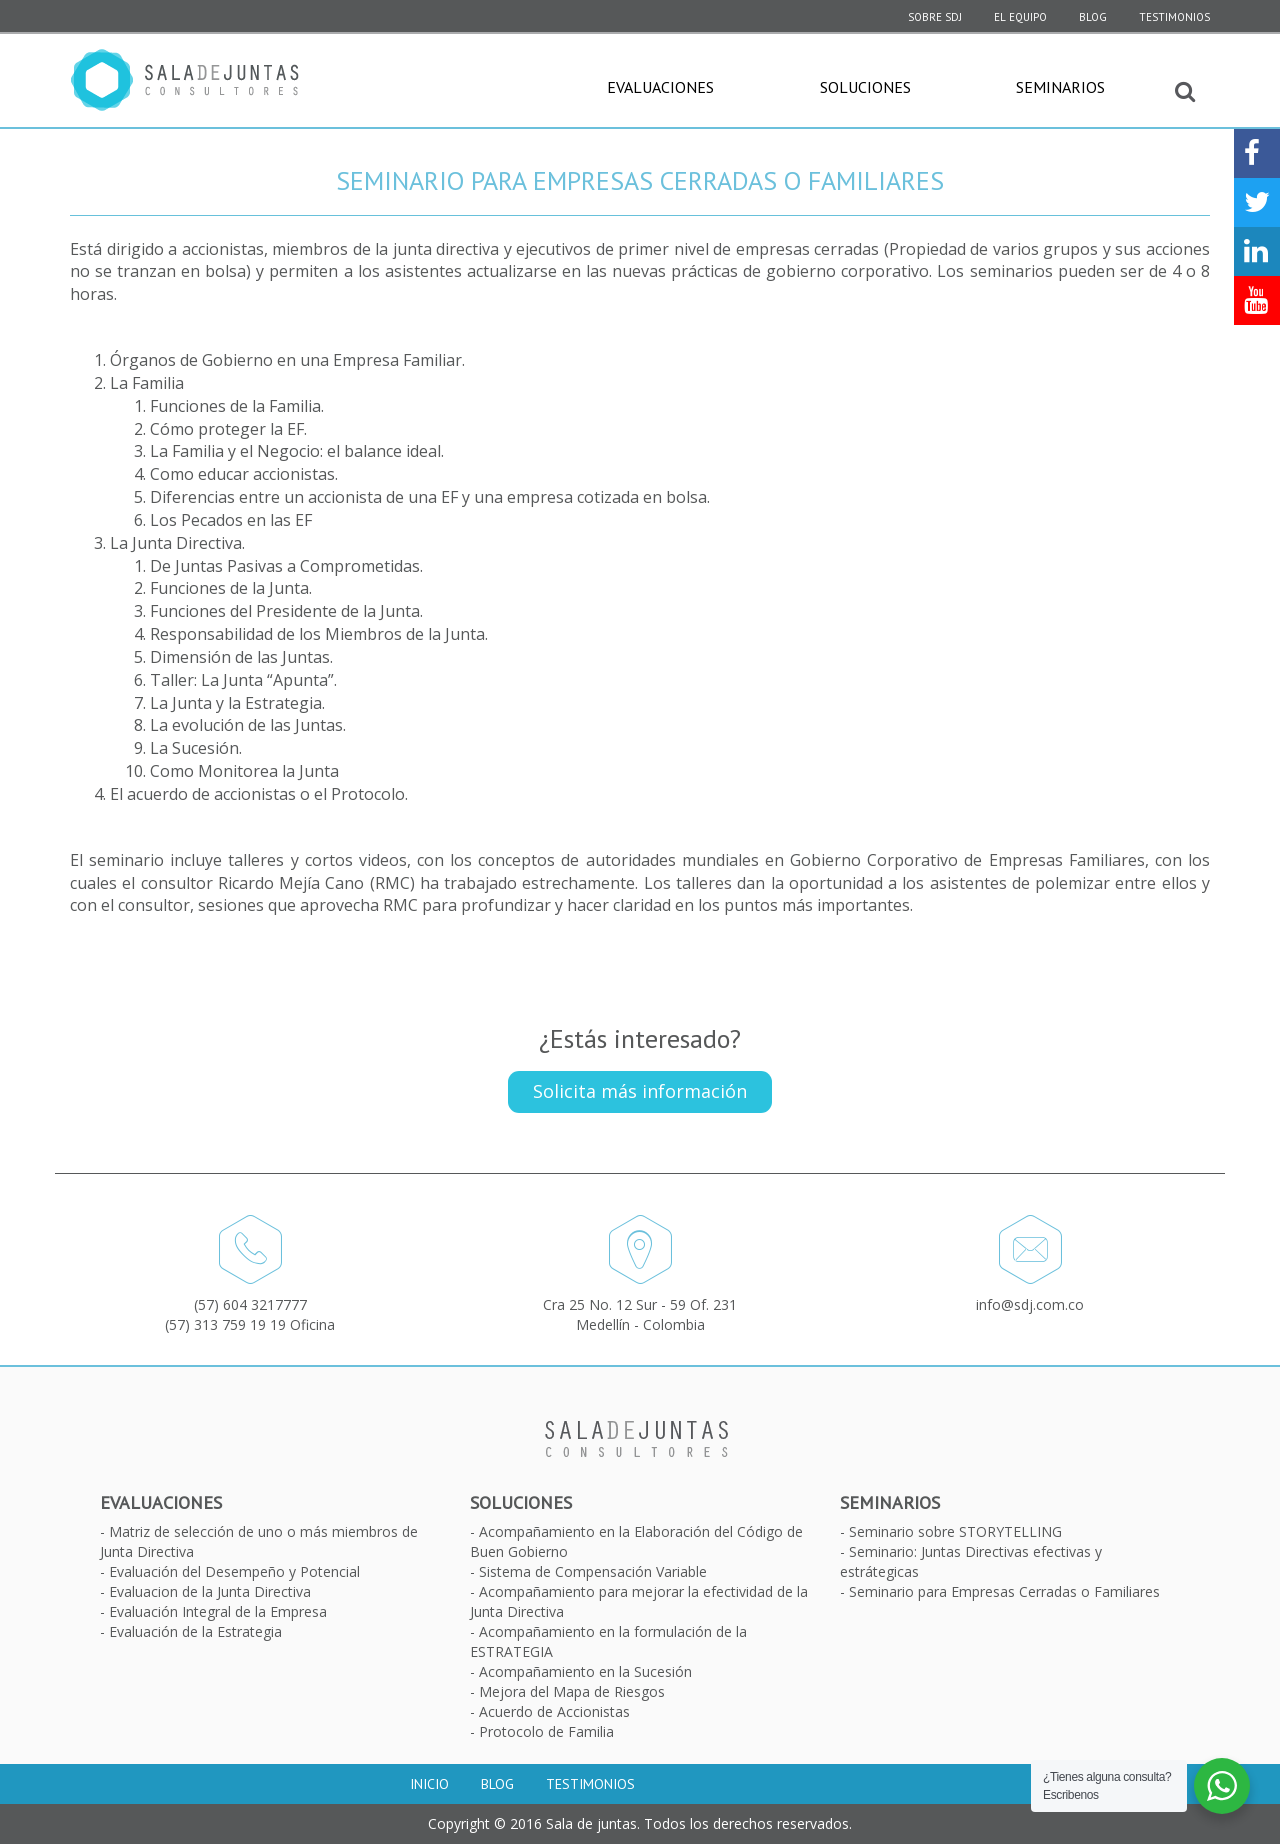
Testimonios (1174, 17)
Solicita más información (640, 1091)
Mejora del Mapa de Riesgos (572, 1691)
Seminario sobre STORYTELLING (955, 1531)
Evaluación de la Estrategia (195, 1631)
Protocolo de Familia (546, 1731)
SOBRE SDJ (935, 17)
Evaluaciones (660, 87)
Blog (1093, 17)
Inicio (429, 1784)
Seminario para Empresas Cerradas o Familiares (1004, 1591)
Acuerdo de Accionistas (554, 1711)
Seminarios (1060, 87)
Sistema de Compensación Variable (593, 1571)
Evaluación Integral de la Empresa (218, 1611)
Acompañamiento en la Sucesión (585, 1671)
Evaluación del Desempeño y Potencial (234, 1571)
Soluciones (865, 87)
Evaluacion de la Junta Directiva (210, 1591)
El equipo (1020, 17)
